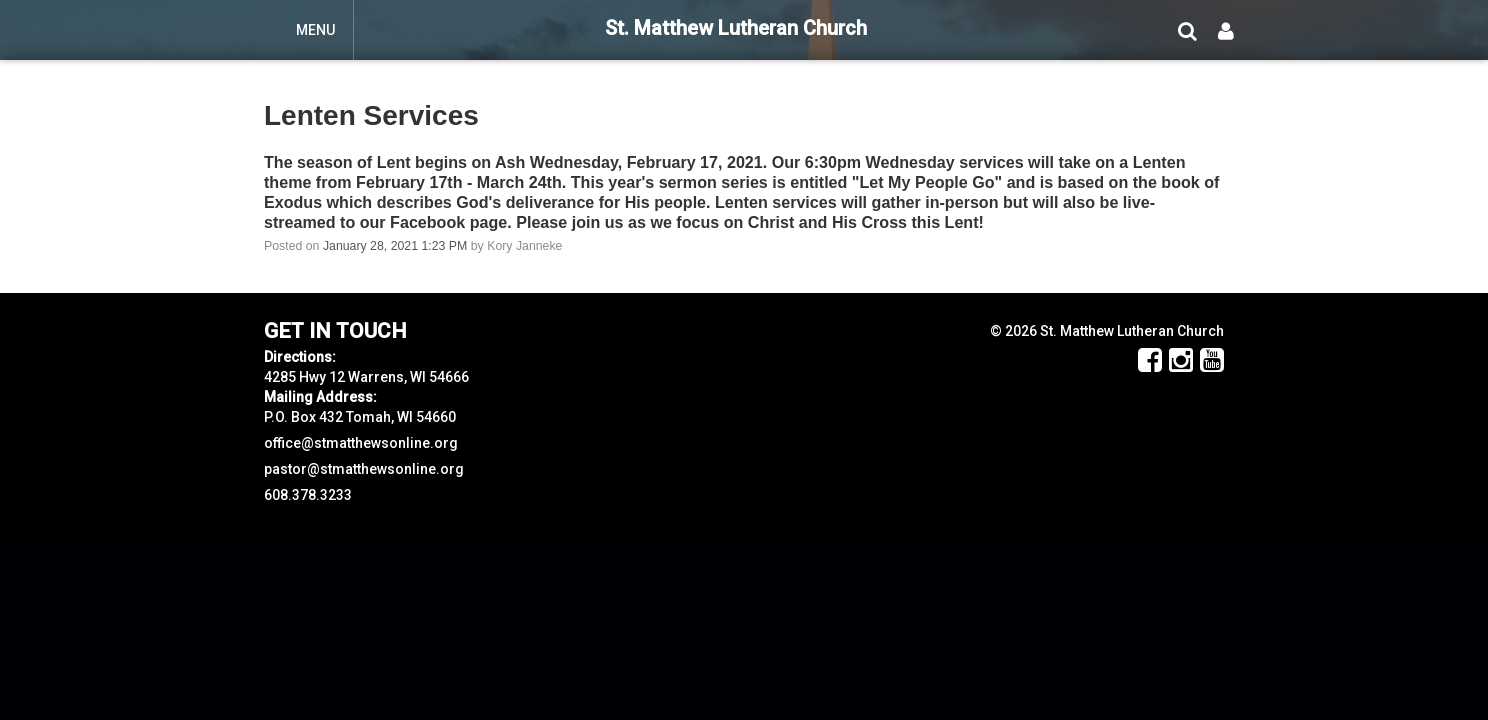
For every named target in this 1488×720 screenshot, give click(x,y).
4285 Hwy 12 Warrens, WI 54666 (366, 377)
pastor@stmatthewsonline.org (364, 469)
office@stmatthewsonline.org (361, 443)
